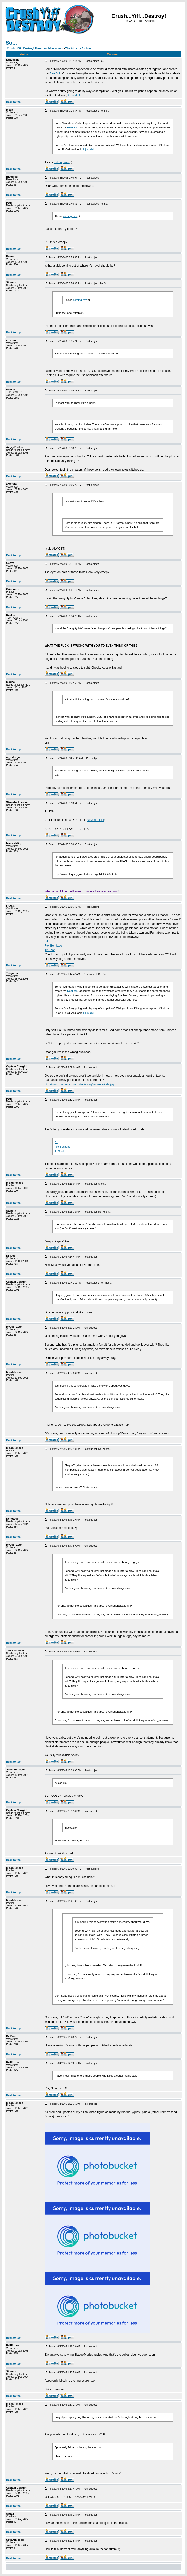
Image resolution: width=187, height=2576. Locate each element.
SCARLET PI (95, 820)
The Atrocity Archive (78, 48)
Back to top (13, 101)
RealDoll (54, 73)
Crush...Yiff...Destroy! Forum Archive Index (34, 48)
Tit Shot (50, 950)
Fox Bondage (53, 945)
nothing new (62, 162)
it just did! (74, 95)
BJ (46, 941)
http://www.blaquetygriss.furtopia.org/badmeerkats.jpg (79, 1084)
